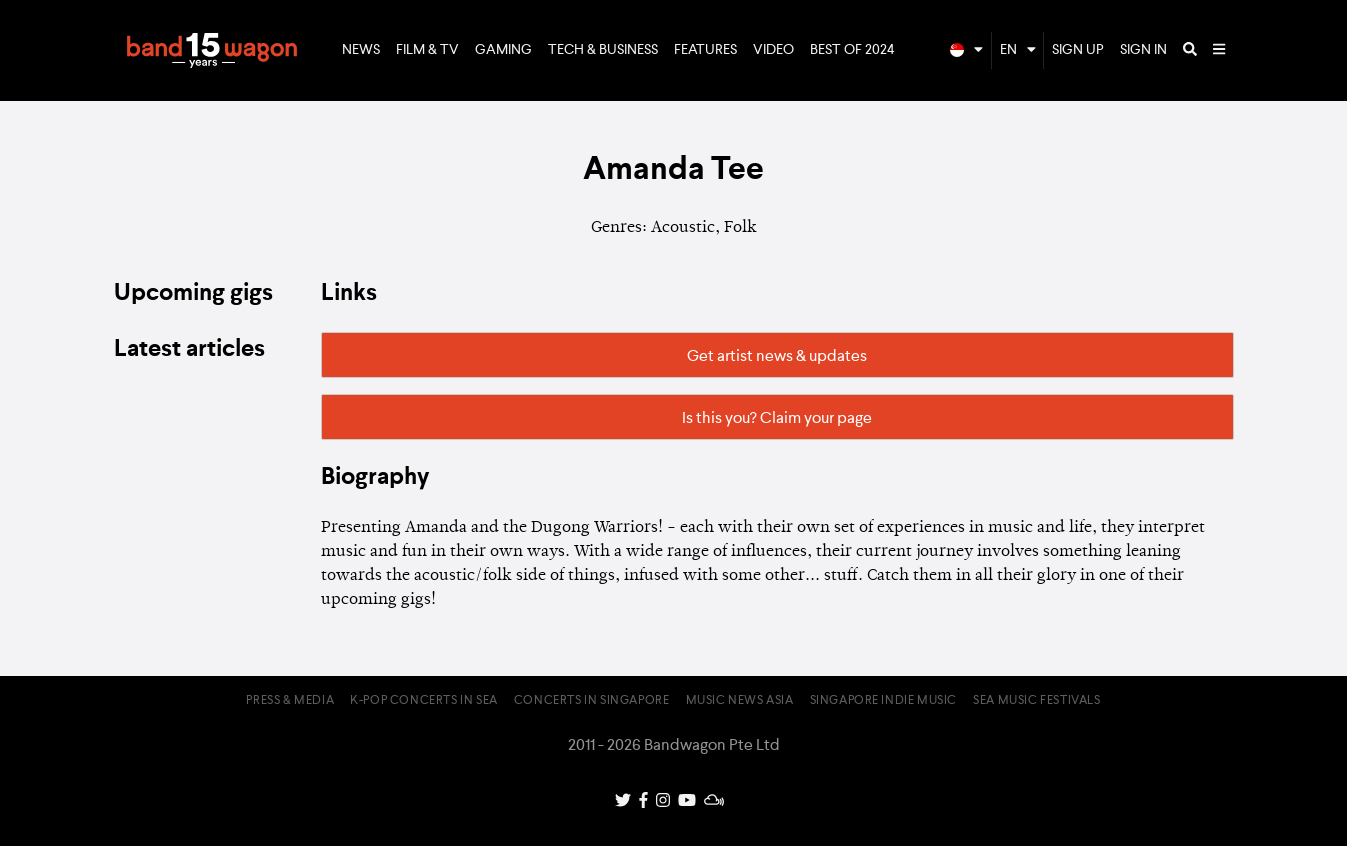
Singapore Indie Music (884, 701)
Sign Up (1078, 50)
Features (705, 50)
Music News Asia (740, 701)
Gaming (503, 50)
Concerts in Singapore (592, 701)
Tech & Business (603, 50)
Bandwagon (212, 51)
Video (773, 50)
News (361, 50)
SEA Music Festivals (1036, 701)
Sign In (1143, 50)
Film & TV (427, 50)
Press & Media (290, 701)
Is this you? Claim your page (777, 419)
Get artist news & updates (777, 357)
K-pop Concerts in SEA (424, 701)
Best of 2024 (852, 50)
